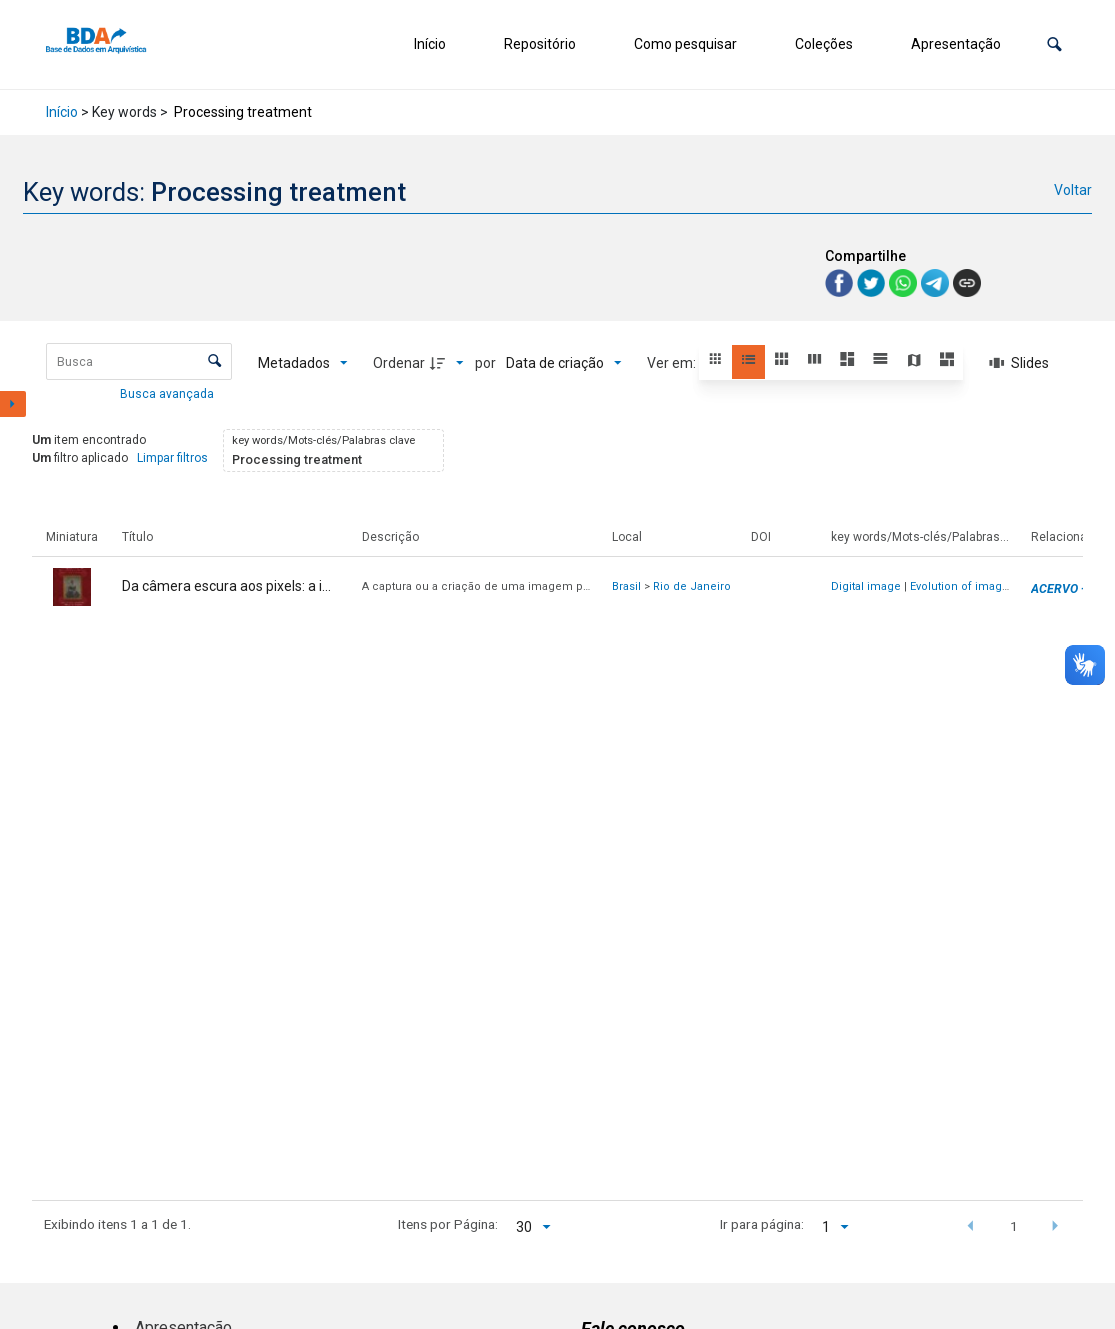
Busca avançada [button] (168, 394)
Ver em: (673, 363)
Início (430, 44)
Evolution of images (962, 586)
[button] (1054, 44)
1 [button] (1014, 1226)
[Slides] (1019, 363)
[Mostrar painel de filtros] (13, 404)
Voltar (1073, 190)
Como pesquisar (685, 44)
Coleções (824, 44)
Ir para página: (762, 1224)
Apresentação (956, 44)
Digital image (866, 586)
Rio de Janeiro (692, 586)
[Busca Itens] (139, 361)
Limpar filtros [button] (172, 458)
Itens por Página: (448, 1224)
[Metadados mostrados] (303, 363)
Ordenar (399, 363)
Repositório (540, 44)
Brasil (626, 586)
